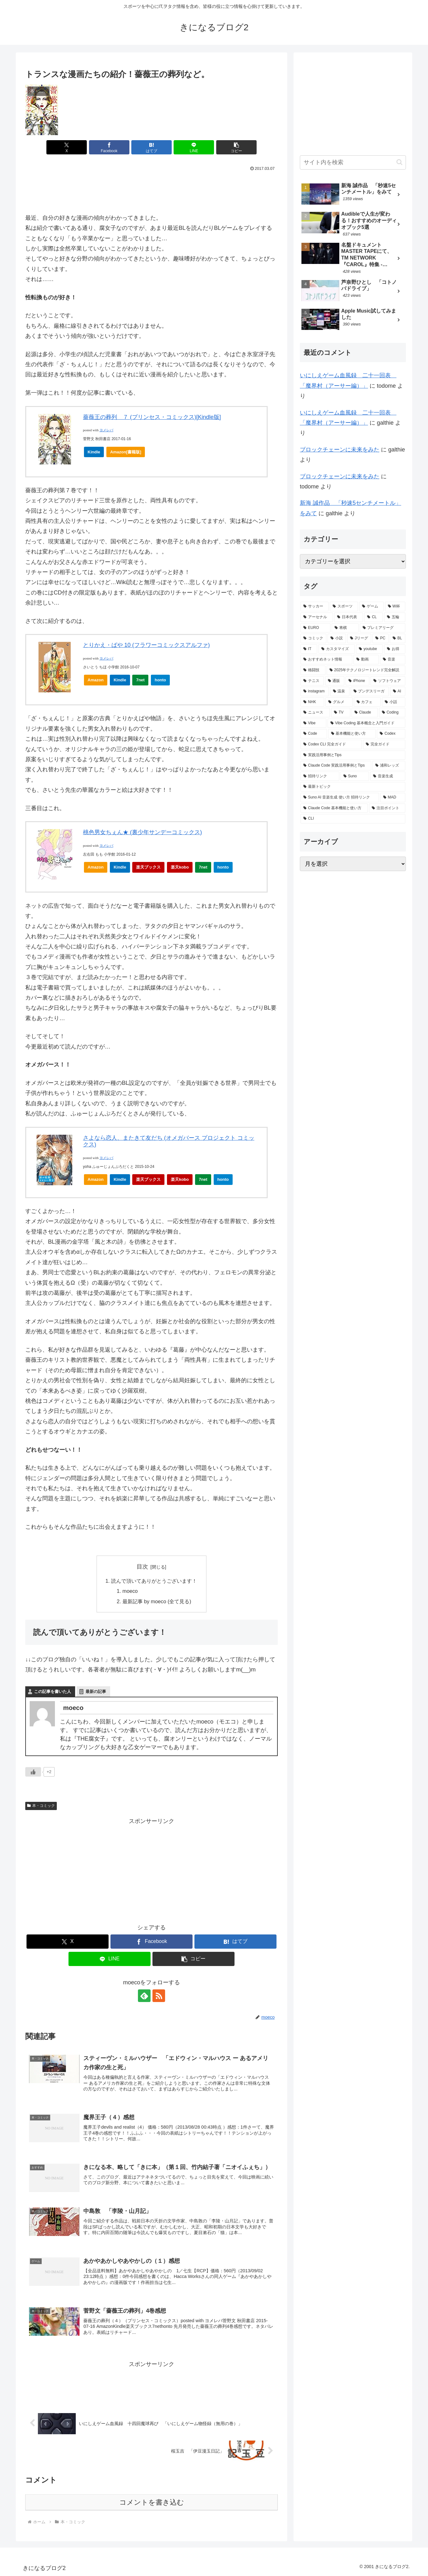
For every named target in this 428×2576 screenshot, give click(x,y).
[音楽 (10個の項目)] (392, 659)
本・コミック (41, 1805)
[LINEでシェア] (194, 147)
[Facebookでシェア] (109, 147)
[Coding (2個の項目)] (392, 712)
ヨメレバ (106, 430)
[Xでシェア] (66, 147)
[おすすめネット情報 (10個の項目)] (326, 659)
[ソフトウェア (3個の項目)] (388, 681)
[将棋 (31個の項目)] (345, 628)
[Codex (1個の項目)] (391, 733)
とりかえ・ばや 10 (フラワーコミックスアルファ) (146, 645)
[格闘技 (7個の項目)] (312, 670)
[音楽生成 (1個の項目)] (387, 776)
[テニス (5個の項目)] (312, 681)
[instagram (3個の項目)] (314, 691)
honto (162, 681)
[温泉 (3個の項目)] (339, 691)
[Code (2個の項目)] (313, 733)
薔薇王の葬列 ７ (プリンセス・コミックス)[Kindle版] (152, 417)
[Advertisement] (151, 190)
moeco (130, 1591)
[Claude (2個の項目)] (365, 712)
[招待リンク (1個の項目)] (319, 776)
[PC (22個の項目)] (380, 638)
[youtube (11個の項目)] (369, 649)
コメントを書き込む (151, 2502)
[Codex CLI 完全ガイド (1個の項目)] (331, 744)
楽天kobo (180, 867)
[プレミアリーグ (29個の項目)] (382, 628)
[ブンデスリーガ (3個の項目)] (370, 691)
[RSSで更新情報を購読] (158, 1995)
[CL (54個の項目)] (373, 617)
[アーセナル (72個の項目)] (316, 617)
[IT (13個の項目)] (308, 649)
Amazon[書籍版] (125, 452)
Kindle (94, 452)
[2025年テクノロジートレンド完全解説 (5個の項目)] (366, 670)
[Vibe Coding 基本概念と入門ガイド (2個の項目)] (366, 723)
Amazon (96, 680)
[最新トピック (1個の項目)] (352, 787)
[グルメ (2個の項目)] (339, 702)
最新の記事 (96, 1691)
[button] (236, 147)
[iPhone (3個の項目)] (357, 681)
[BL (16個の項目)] (397, 638)
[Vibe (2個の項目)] (313, 723)
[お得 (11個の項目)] (394, 649)
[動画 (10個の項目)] (366, 659)
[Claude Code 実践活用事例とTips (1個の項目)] (335, 765)
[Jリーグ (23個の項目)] (359, 638)
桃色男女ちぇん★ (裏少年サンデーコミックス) (142, 832)
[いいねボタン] (33, 1772)
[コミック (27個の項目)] (313, 638)
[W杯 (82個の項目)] (395, 606)
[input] (353, 162)
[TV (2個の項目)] (340, 712)
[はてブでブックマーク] (151, 147)
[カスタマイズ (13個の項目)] (336, 649)
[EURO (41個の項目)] (315, 628)
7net (142, 681)
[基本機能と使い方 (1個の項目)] (352, 733)
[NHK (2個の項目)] (312, 702)
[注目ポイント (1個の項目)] (387, 808)
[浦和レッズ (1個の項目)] (388, 765)
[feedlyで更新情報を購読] (144, 1995)
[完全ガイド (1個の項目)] (384, 744)
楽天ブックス (148, 867)
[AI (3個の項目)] (397, 691)
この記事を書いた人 (52, 1691)
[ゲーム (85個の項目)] (371, 606)
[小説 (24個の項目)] (337, 638)
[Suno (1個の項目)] (355, 776)
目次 (142, 1566)
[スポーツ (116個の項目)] (344, 606)
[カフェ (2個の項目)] (367, 702)
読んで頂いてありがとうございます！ (154, 1581)
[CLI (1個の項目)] (352, 818)
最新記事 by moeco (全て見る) (156, 1601)
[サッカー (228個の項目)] (314, 606)
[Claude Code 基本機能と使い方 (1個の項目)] (334, 808)
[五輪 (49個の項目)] (394, 617)
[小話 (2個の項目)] (393, 702)
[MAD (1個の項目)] (392, 797)
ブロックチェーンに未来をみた (339, 449)
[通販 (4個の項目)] (335, 681)
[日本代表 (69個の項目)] (348, 617)
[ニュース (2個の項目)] (315, 712)
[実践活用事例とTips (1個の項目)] (352, 755)
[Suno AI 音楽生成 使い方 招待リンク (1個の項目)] (339, 797)
